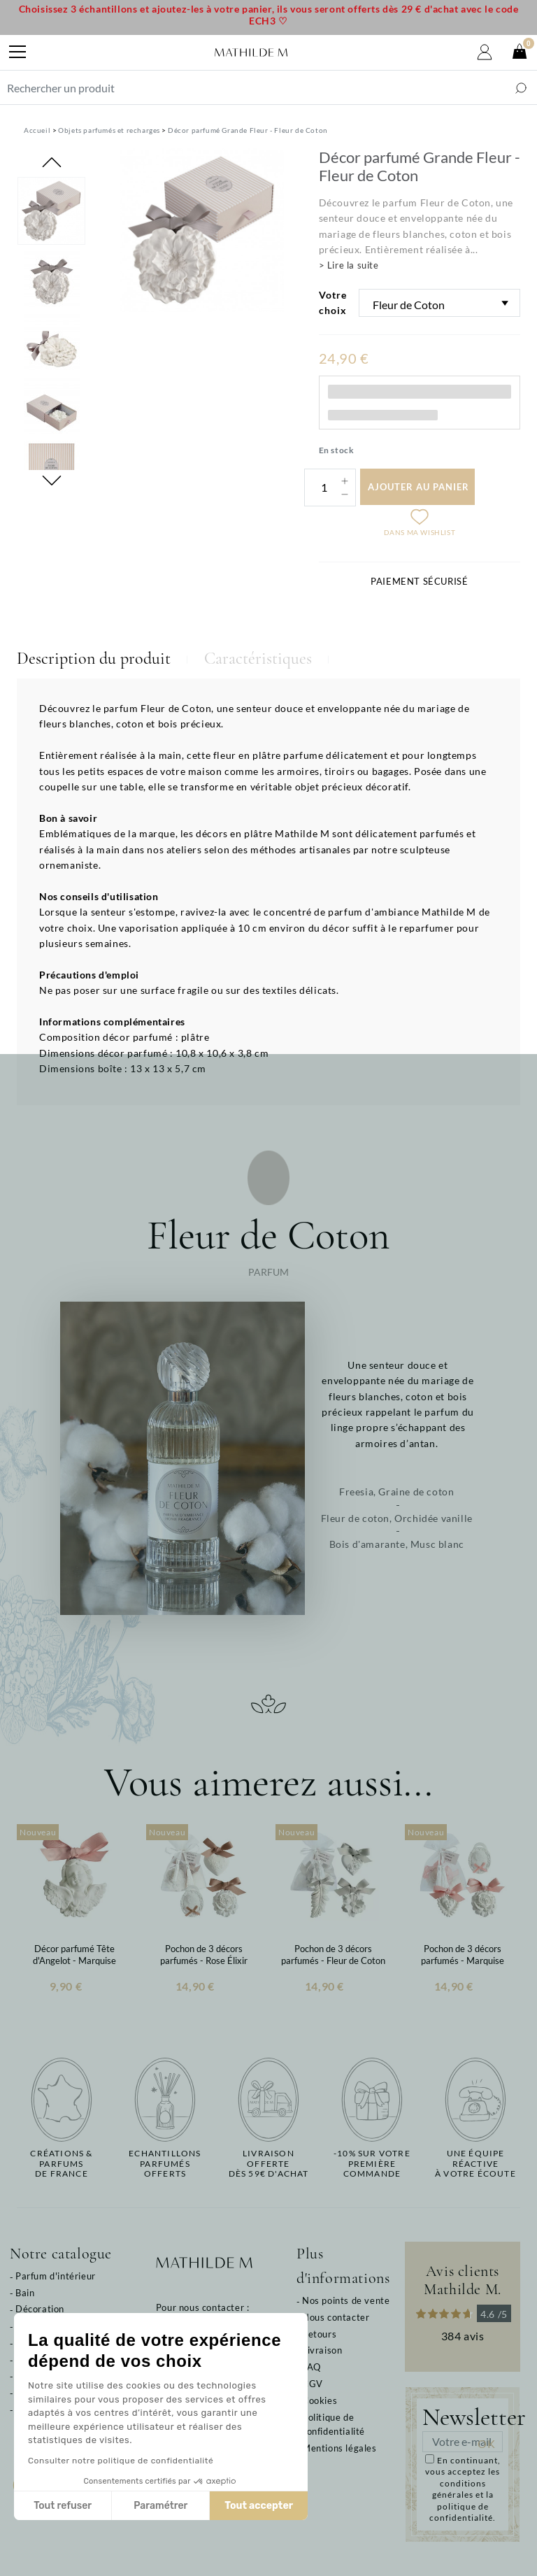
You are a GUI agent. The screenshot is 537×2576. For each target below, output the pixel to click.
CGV (312, 2383)
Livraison (322, 2350)
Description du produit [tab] (94, 658)
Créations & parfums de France (61, 2164)
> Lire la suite (349, 265)
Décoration (39, 2308)
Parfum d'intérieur (55, 2276)
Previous (51, 162)
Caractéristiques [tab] (258, 658)
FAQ (311, 2366)
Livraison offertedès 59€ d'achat (269, 2164)
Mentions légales (339, 2448)
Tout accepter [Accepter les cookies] (194, 2506)
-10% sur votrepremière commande (372, 2164)
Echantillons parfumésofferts (165, 2164)
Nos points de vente (345, 2300)
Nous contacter (335, 2317)
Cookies (319, 2400)
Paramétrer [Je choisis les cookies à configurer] (96, 2506)
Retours (319, 2334)
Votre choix (333, 302)
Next (51, 480)
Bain (24, 2292)
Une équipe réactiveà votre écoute (475, 2164)
